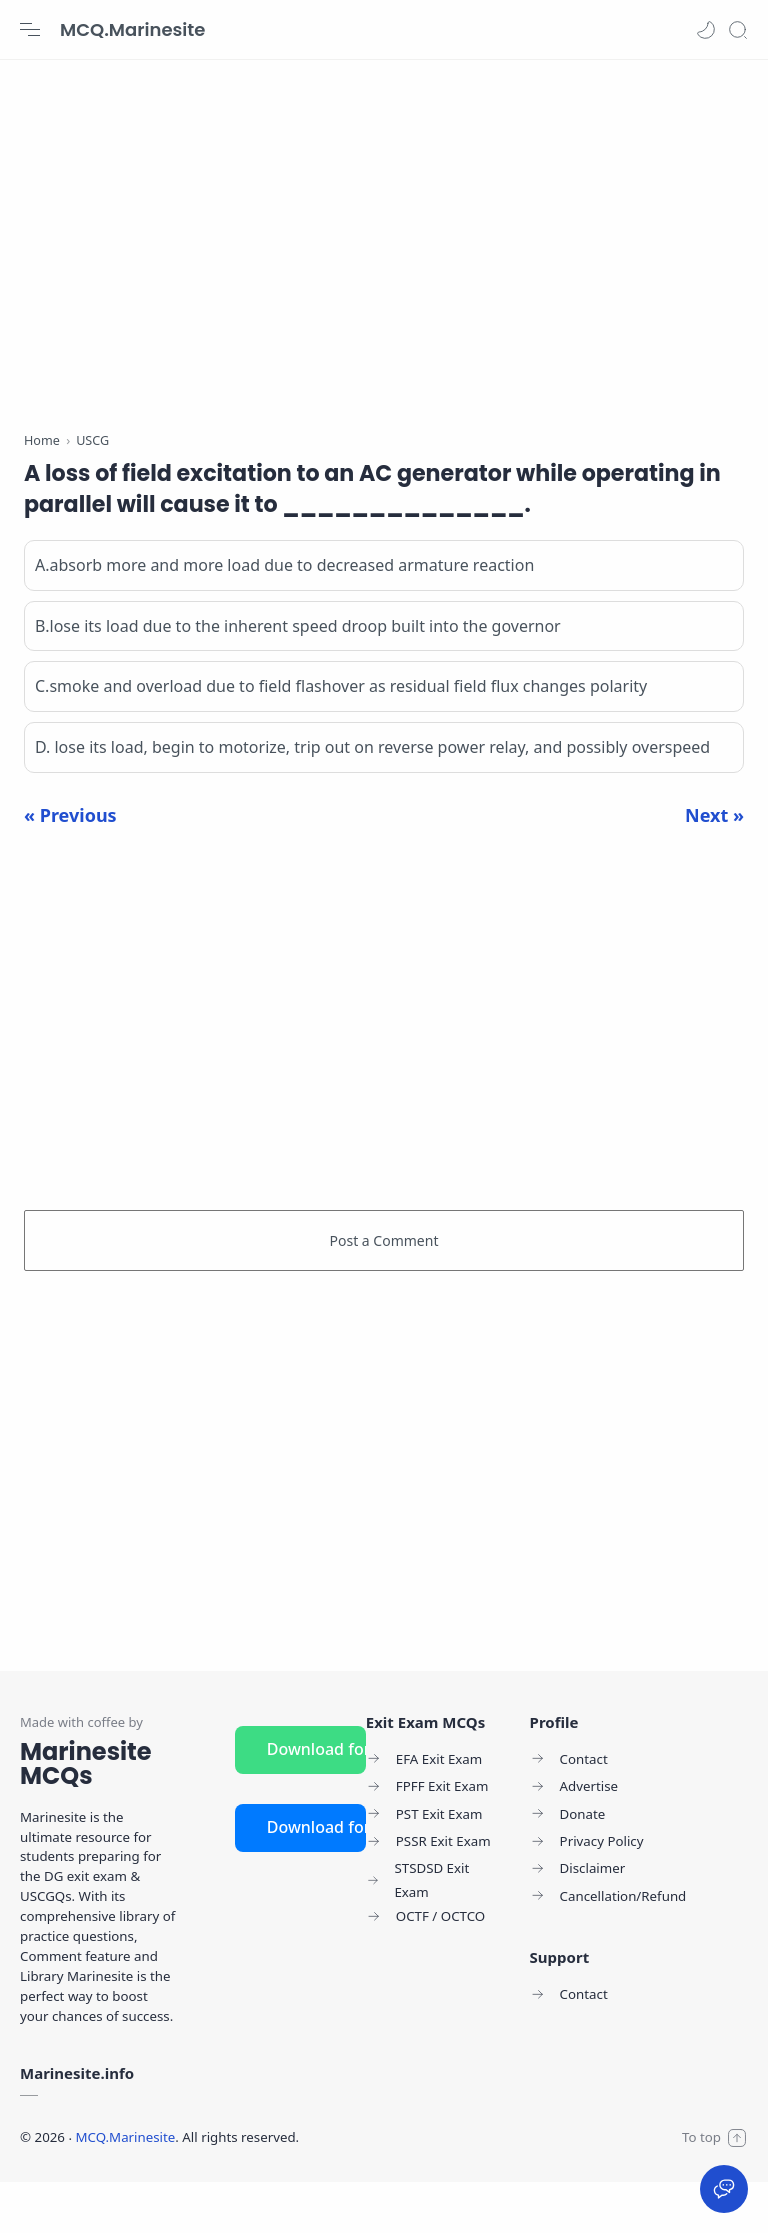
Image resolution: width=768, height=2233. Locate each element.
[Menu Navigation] (30, 30)
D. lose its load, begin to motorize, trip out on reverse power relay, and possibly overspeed (372, 798)
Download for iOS (316, 1878)
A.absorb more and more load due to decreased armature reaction (284, 616)
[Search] (738, 30)
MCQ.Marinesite (132, 29)
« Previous (70, 866)
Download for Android (316, 1800)
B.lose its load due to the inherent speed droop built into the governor (298, 677)
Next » (714, 866)
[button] (706, 30)
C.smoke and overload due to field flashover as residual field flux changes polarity (341, 738)
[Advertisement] (384, 240)
